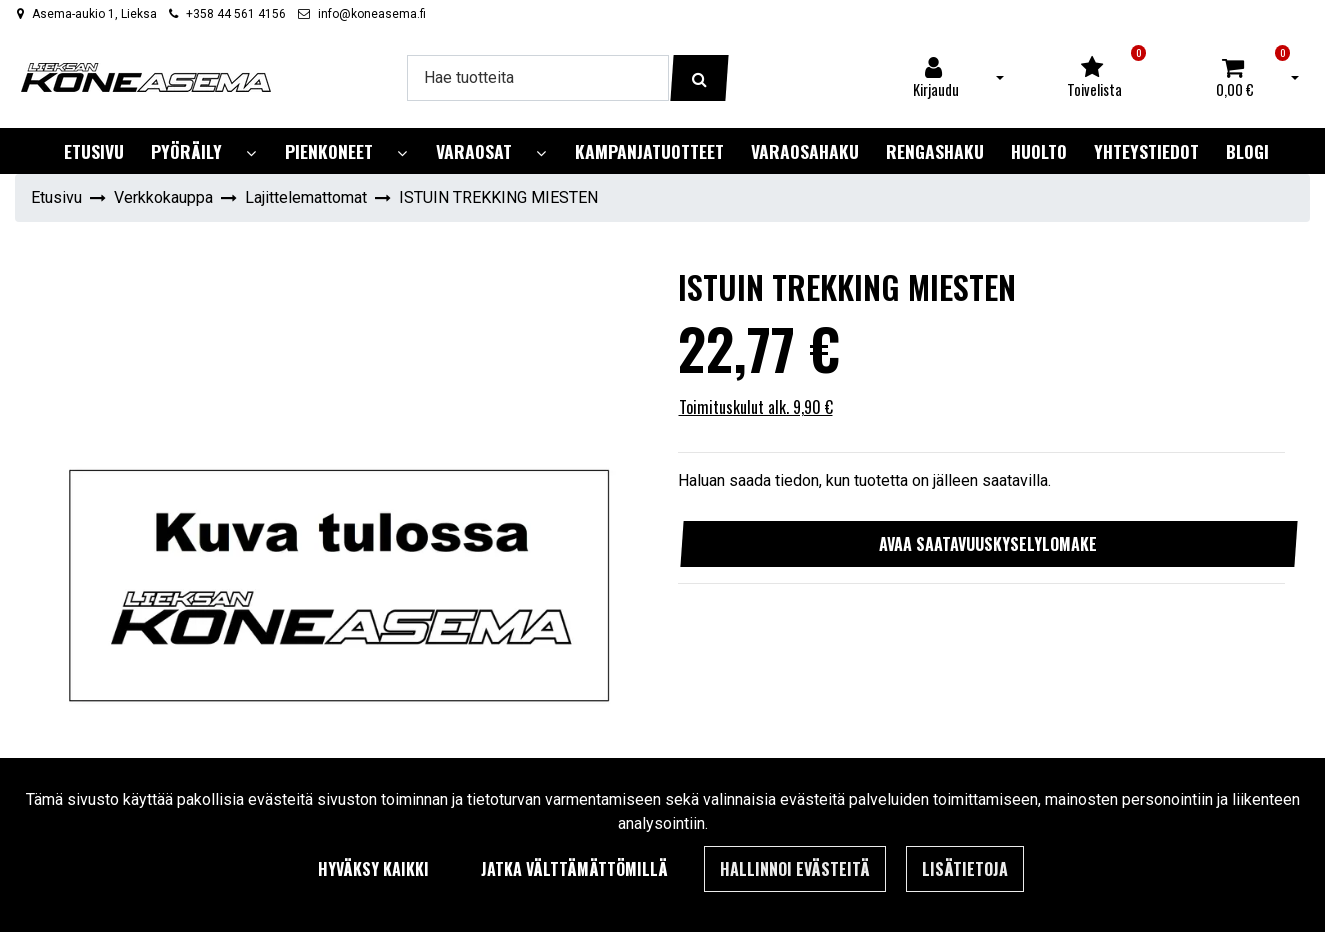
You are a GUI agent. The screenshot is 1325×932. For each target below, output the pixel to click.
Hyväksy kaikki (373, 869)
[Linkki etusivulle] (146, 77)
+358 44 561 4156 (236, 14)
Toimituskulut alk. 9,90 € (756, 407)
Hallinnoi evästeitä (795, 869)
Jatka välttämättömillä (574, 869)
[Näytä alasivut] (251, 153)
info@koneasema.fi (372, 14)
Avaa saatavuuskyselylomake (988, 544)
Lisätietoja (965, 869)
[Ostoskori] (1235, 78)
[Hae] (538, 78)
